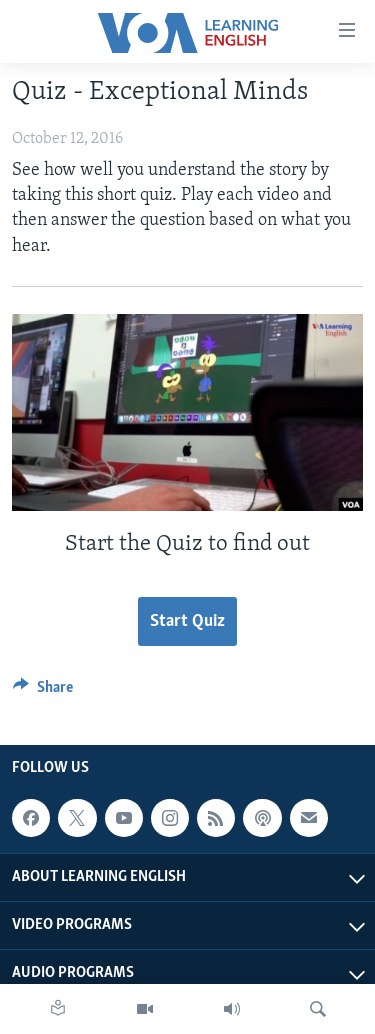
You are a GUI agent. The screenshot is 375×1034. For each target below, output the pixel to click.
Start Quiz (187, 621)
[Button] (43, 692)
